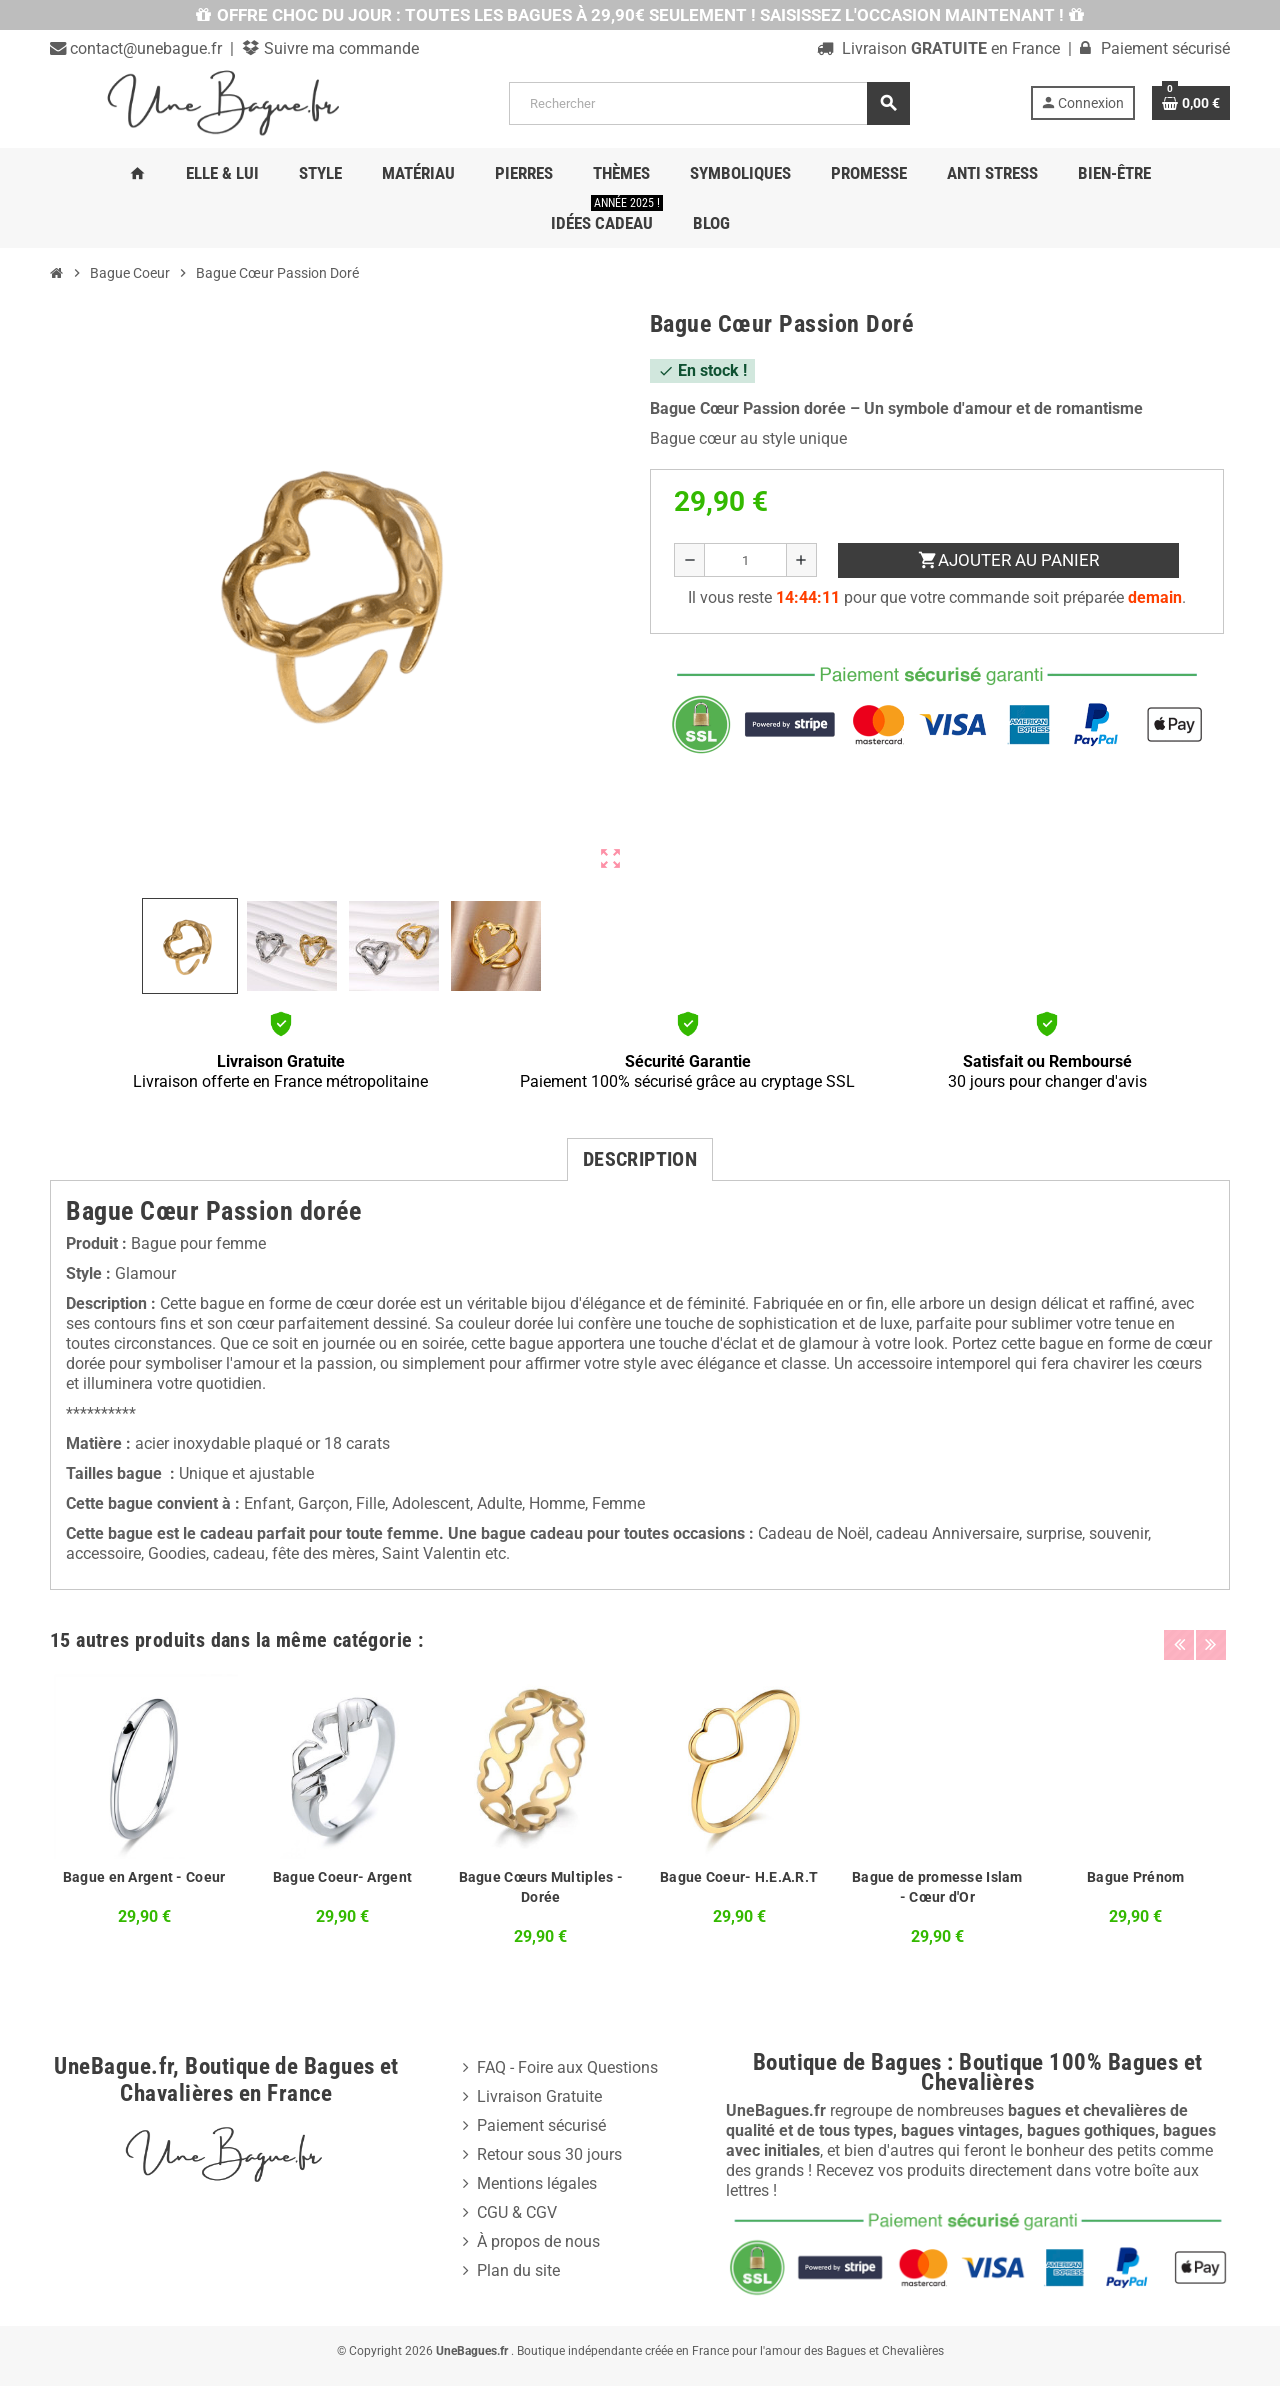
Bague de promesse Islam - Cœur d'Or (937, 1887)
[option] (144, 1813)
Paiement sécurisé (541, 2125)
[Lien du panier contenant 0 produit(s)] (1191, 103)
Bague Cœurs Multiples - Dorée (541, 1887)
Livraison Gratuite (539, 2096)
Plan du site (518, 2270)
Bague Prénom (1135, 1877)
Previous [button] (1179, 1635)
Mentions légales (537, 2183)
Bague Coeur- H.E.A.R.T (739, 1877)
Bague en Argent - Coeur (144, 1877)
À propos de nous (538, 2241)
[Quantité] (745, 560)
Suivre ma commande (339, 48)
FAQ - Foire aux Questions (567, 2067)
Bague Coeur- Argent (342, 1877)
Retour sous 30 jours (549, 2154)
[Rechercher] (709, 103)
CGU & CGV (517, 2212)
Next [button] (1210, 1635)
